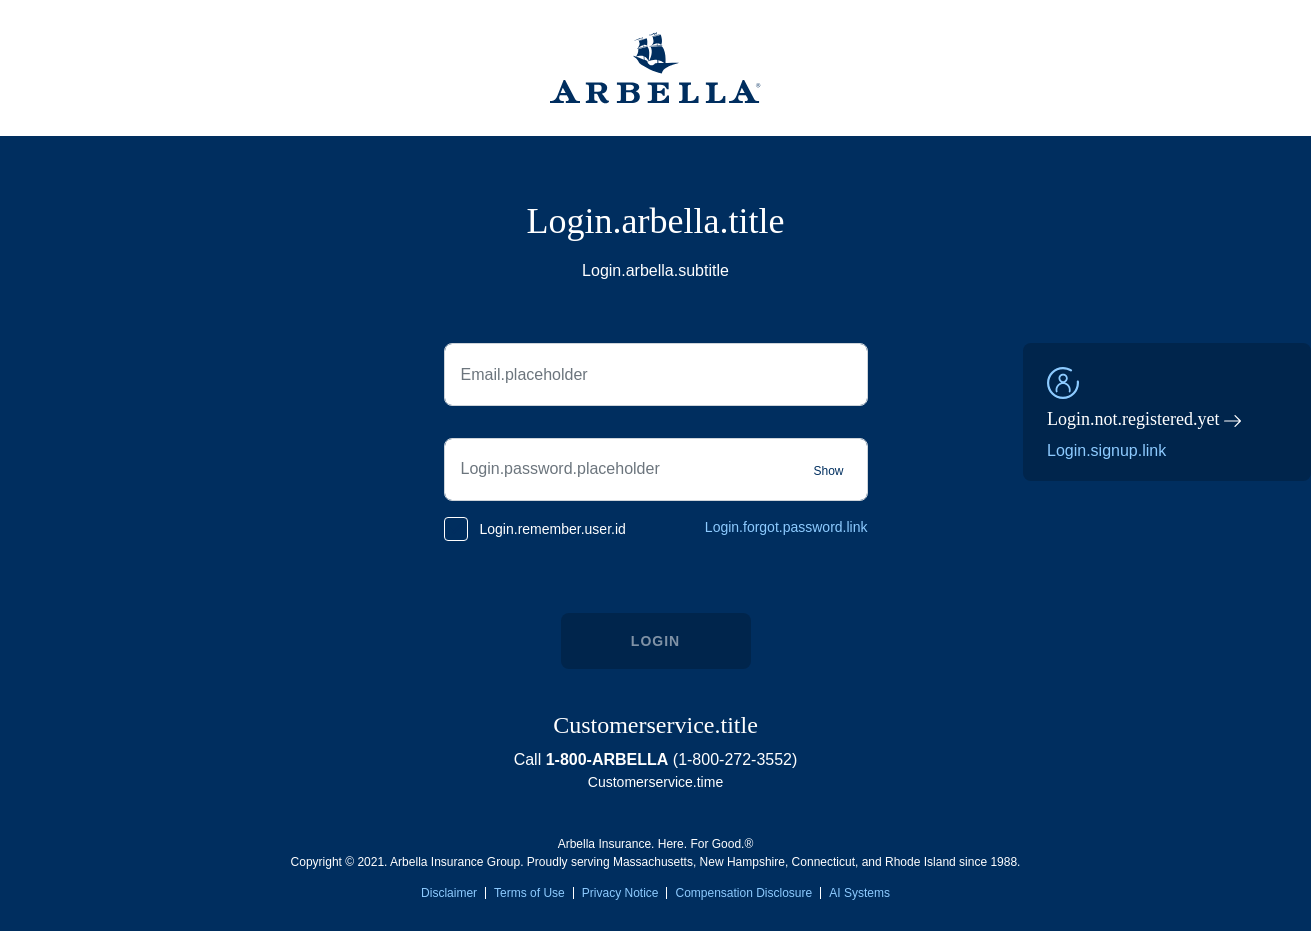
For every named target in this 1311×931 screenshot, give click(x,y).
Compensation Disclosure (743, 893)
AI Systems (859, 893)
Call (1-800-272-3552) (656, 759)
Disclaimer (449, 893)
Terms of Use (529, 893)
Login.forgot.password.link (786, 527)
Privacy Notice (620, 893)
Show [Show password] (828, 471)
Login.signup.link (1106, 450)
